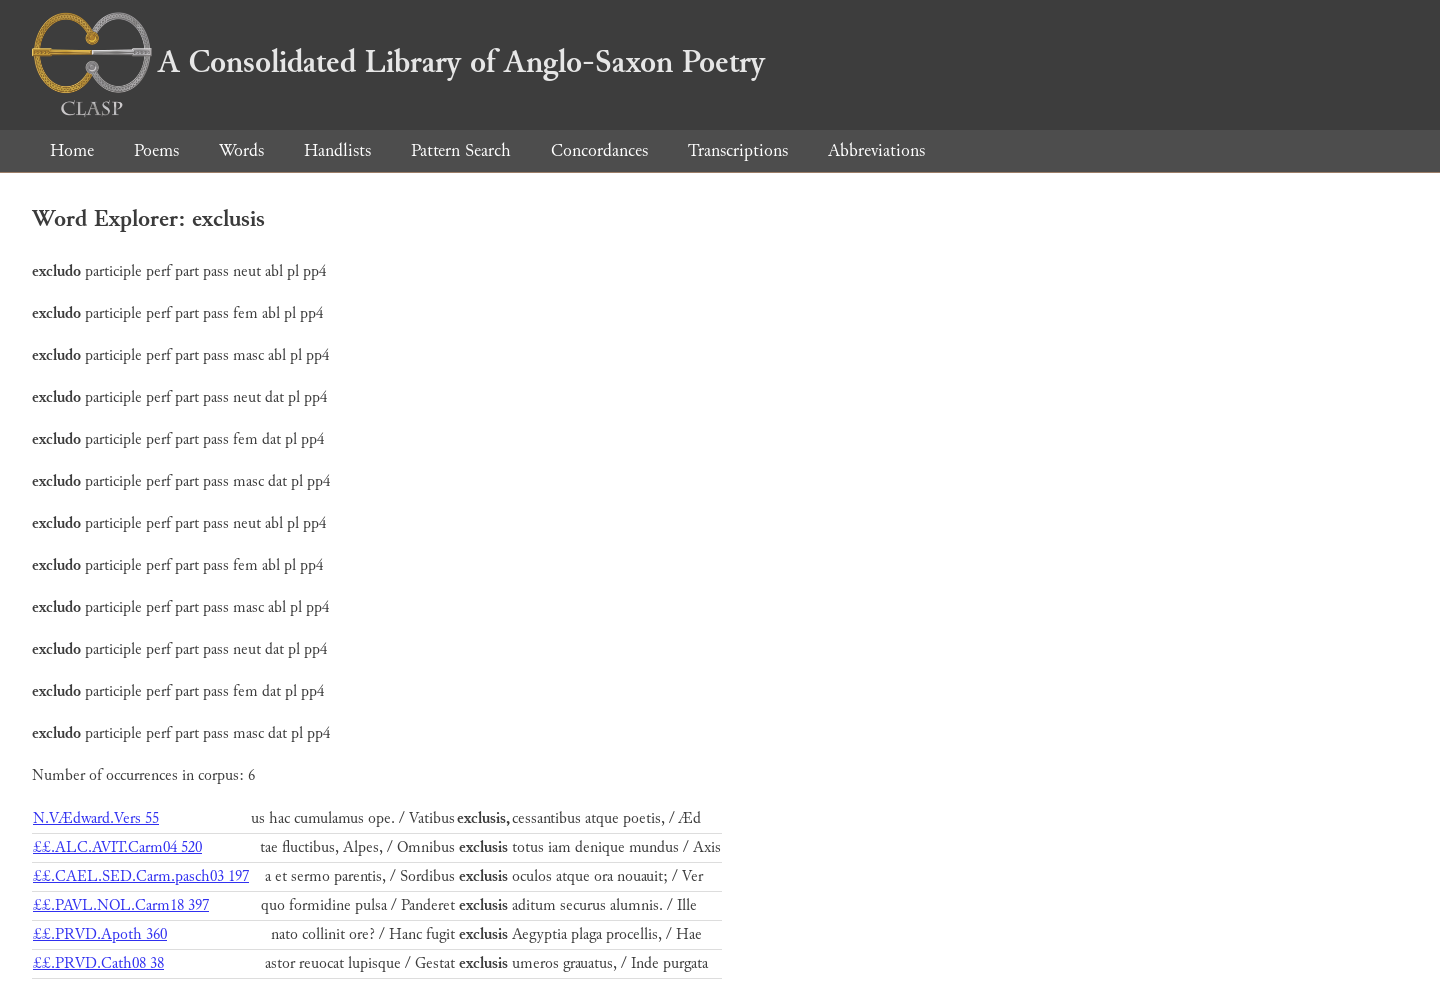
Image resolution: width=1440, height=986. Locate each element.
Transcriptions (738, 150)
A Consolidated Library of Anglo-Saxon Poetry (398, 62)
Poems (156, 150)
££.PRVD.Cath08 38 (98, 963)
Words (241, 150)
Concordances (599, 150)
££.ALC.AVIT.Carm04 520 (117, 847)
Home (72, 150)
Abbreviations (876, 150)
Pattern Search (461, 150)
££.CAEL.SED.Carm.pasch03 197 (141, 876)
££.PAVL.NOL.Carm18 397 (121, 905)
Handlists (337, 150)
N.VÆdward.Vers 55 (96, 818)
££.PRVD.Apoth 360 (100, 934)
